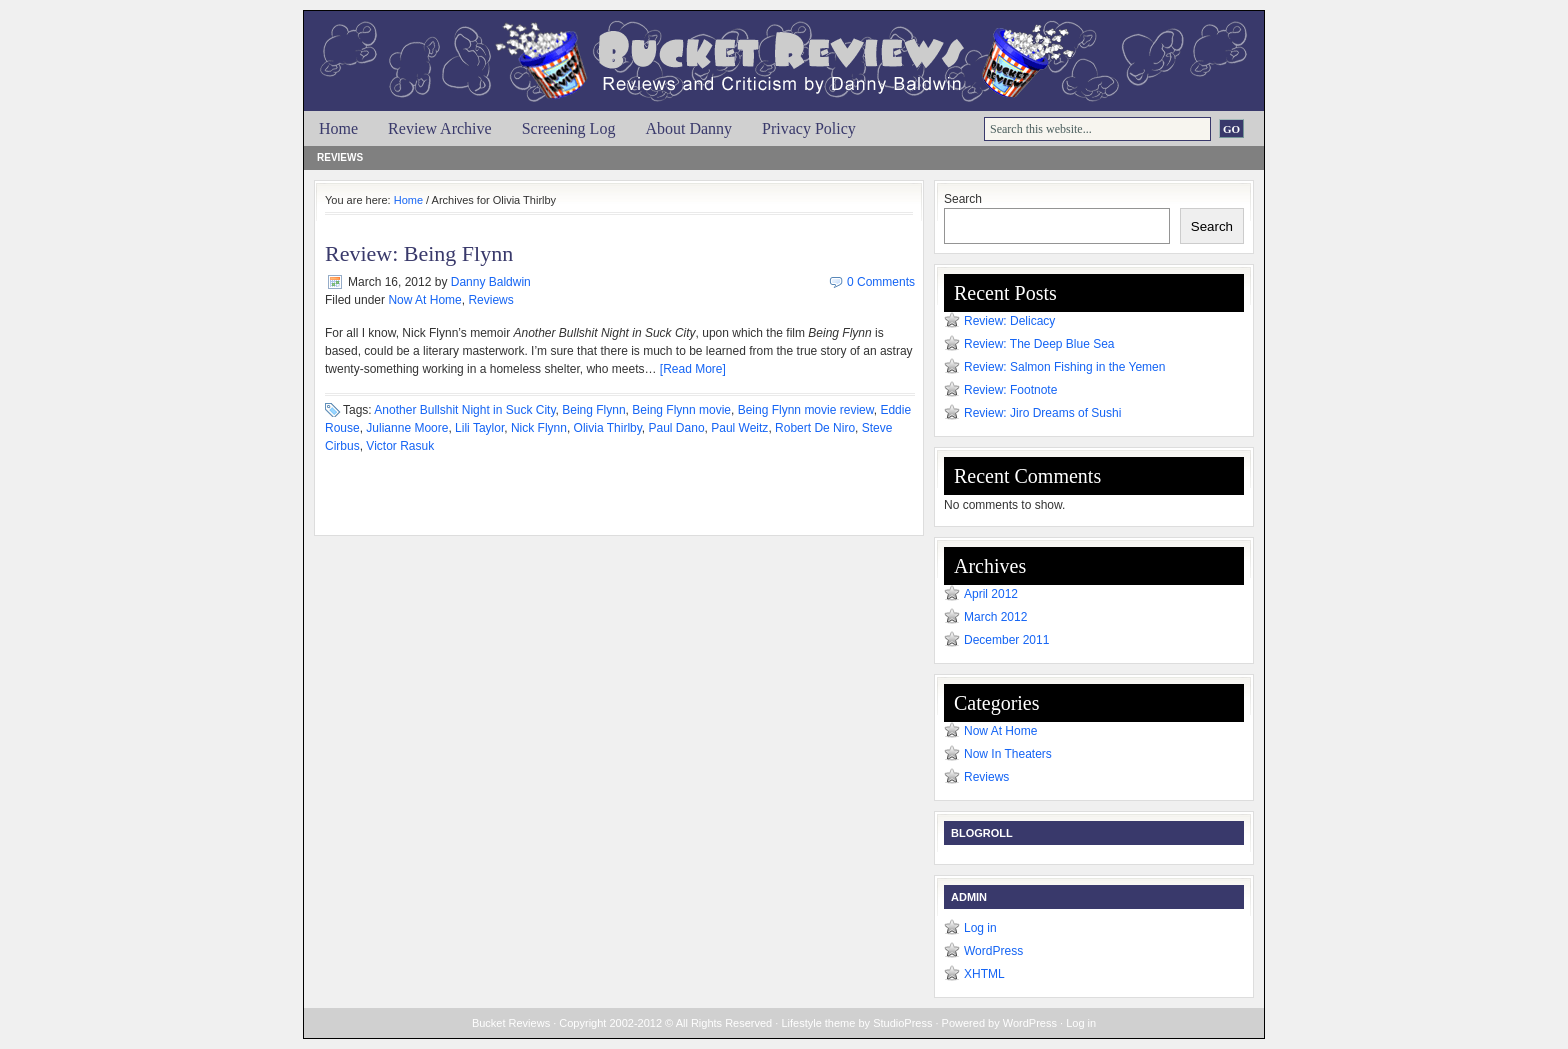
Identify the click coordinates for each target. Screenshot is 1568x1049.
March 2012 (995, 617)
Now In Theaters (1008, 754)
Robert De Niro (815, 428)
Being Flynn (593, 410)
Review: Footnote (1010, 390)
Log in (980, 928)
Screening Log (569, 128)
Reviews (340, 157)
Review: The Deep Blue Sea (1039, 344)
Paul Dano (677, 428)
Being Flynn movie (681, 410)
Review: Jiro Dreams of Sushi (1042, 413)
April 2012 (991, 594)
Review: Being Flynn (419, 253)
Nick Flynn (539, 428)
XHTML (984, 974)
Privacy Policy (809, 128)
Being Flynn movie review (806, 410)
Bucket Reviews (794, 47)
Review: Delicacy (1009, 321)
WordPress (993, 951)
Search (963, 199)
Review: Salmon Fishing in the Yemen (1064, 367)
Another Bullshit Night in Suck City (464, 410)
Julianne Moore (407, 428)
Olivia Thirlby (608, 428)
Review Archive (440, 128)
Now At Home (424, 300)
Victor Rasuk (400, 446)
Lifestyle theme (818, 1023)
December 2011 (1006, 640)
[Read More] (693, 369)
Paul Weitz (739, 428)
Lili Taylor (479, 428)
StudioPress (902, 1023)
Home (338, 128)
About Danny (688, 128)
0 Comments (881, 282)
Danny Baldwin (491, 282)
